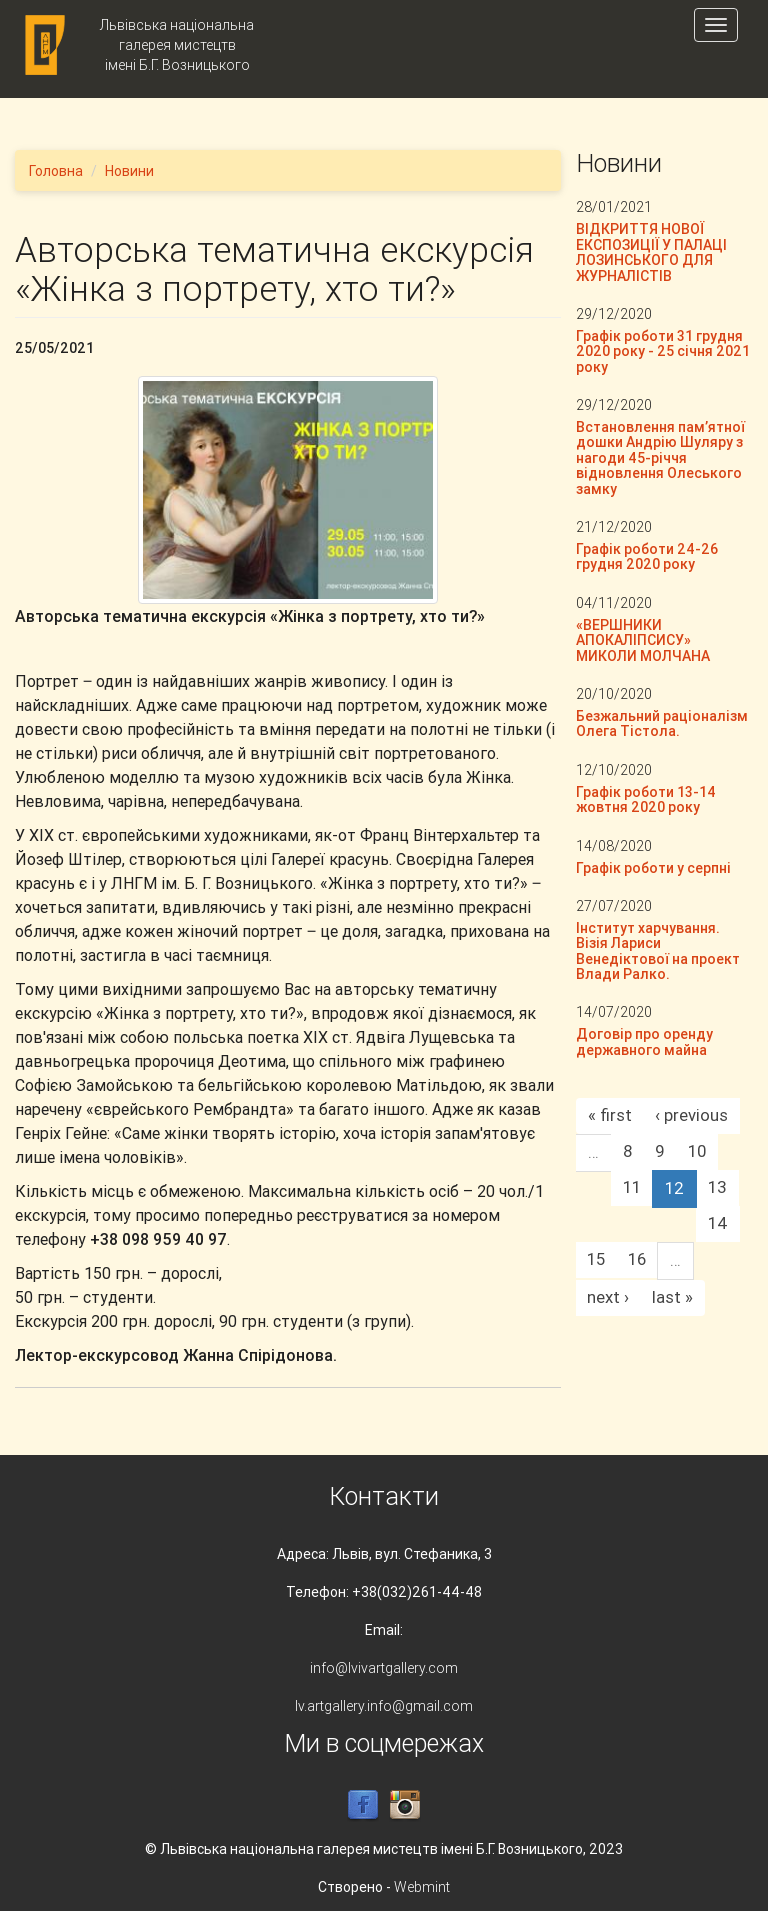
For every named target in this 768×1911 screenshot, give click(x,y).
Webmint (422, 1887)
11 (632, 1187)
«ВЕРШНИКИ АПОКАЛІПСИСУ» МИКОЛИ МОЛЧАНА (643, 640)
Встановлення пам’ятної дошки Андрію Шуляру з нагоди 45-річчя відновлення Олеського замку (660, 458)
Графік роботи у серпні (653, 868)
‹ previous (691, 1115)
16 (637, 1259)
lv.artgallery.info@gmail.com (384, 1706)
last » (672, 1297)
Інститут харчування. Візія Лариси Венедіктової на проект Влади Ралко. (658, 951)
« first (610, 1115)
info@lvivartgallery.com (384, 1668)
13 (717, 1187)
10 (697, 1151)
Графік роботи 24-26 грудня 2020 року (647, 556)
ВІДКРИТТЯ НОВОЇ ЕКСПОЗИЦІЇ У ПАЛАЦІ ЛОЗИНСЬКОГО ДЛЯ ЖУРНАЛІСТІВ (651, 252)
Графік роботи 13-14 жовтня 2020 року (646, 799)
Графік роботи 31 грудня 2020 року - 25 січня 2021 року (663, 351)
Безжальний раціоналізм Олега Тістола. (662, 723)
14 (718, 1223)
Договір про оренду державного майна (644, 1041)
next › (608, 1297)
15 (596, 1259)
